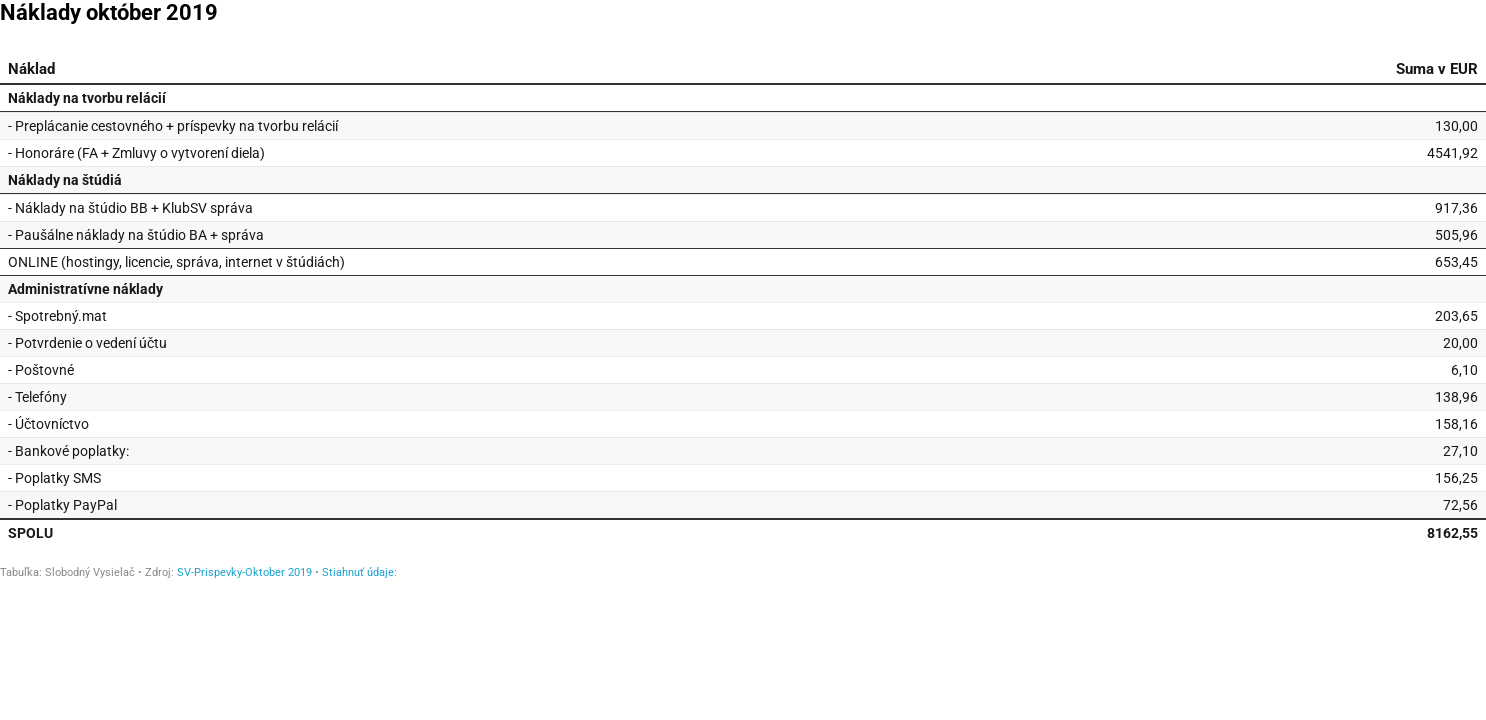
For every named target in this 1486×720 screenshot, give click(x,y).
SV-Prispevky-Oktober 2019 (244, 572)
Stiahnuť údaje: (359, 572)
